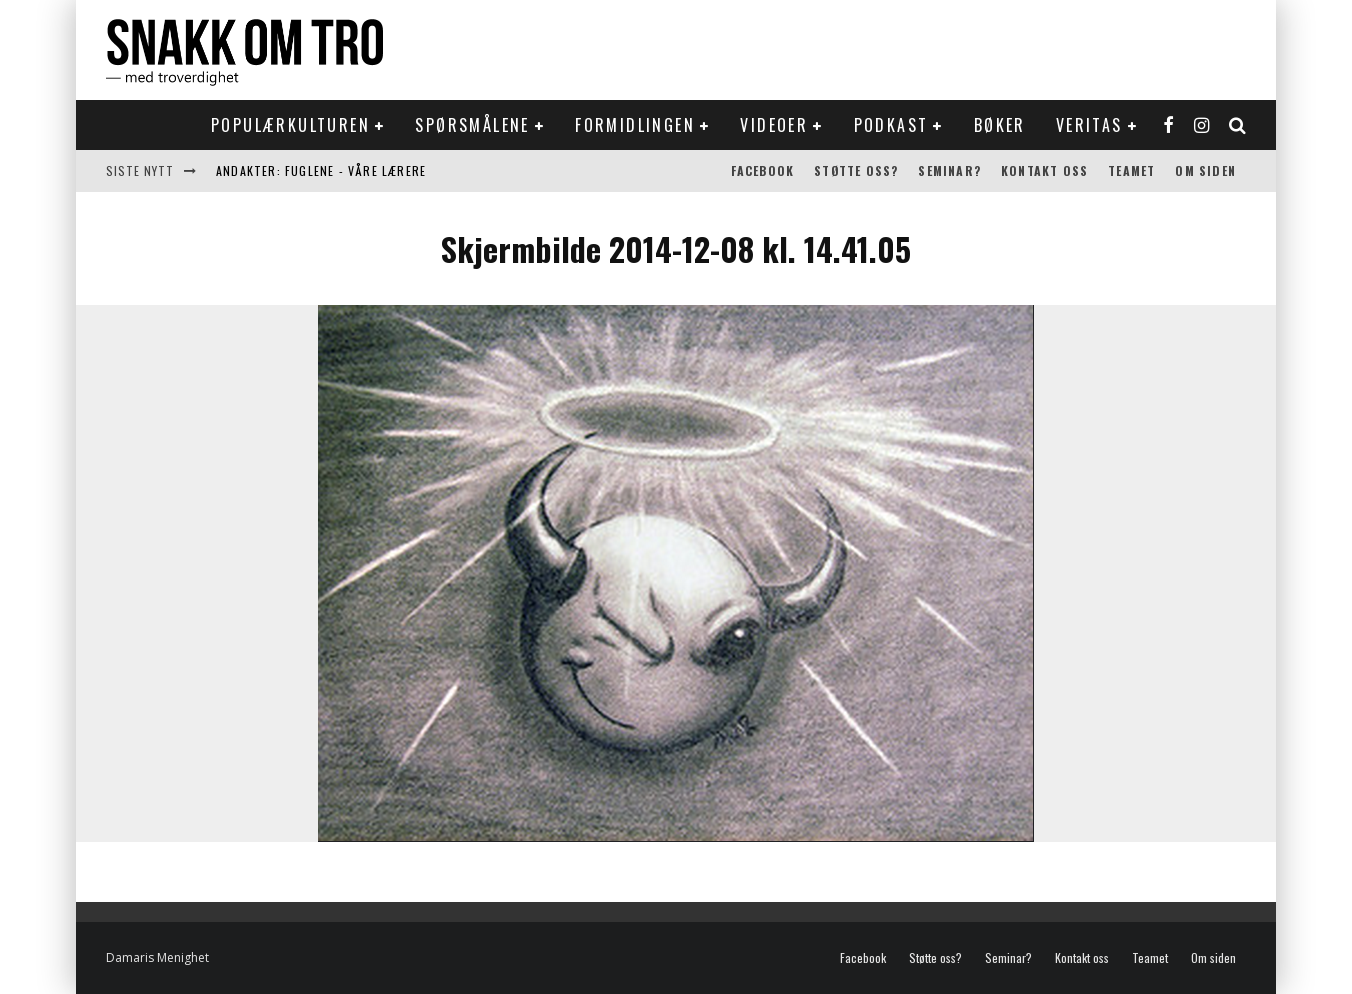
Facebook (763, 170)
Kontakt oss (1044, 170)
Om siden (1205, 170)
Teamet (1131, 170)
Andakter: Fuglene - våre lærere (321, 170)
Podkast (891, 125)
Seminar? (949, 170)
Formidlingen (635, 125)
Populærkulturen (290, 125)
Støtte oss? (856, 170)
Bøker (1000, 125)
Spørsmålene (472, 125)
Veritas (1089, 125)
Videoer (774, 125)
